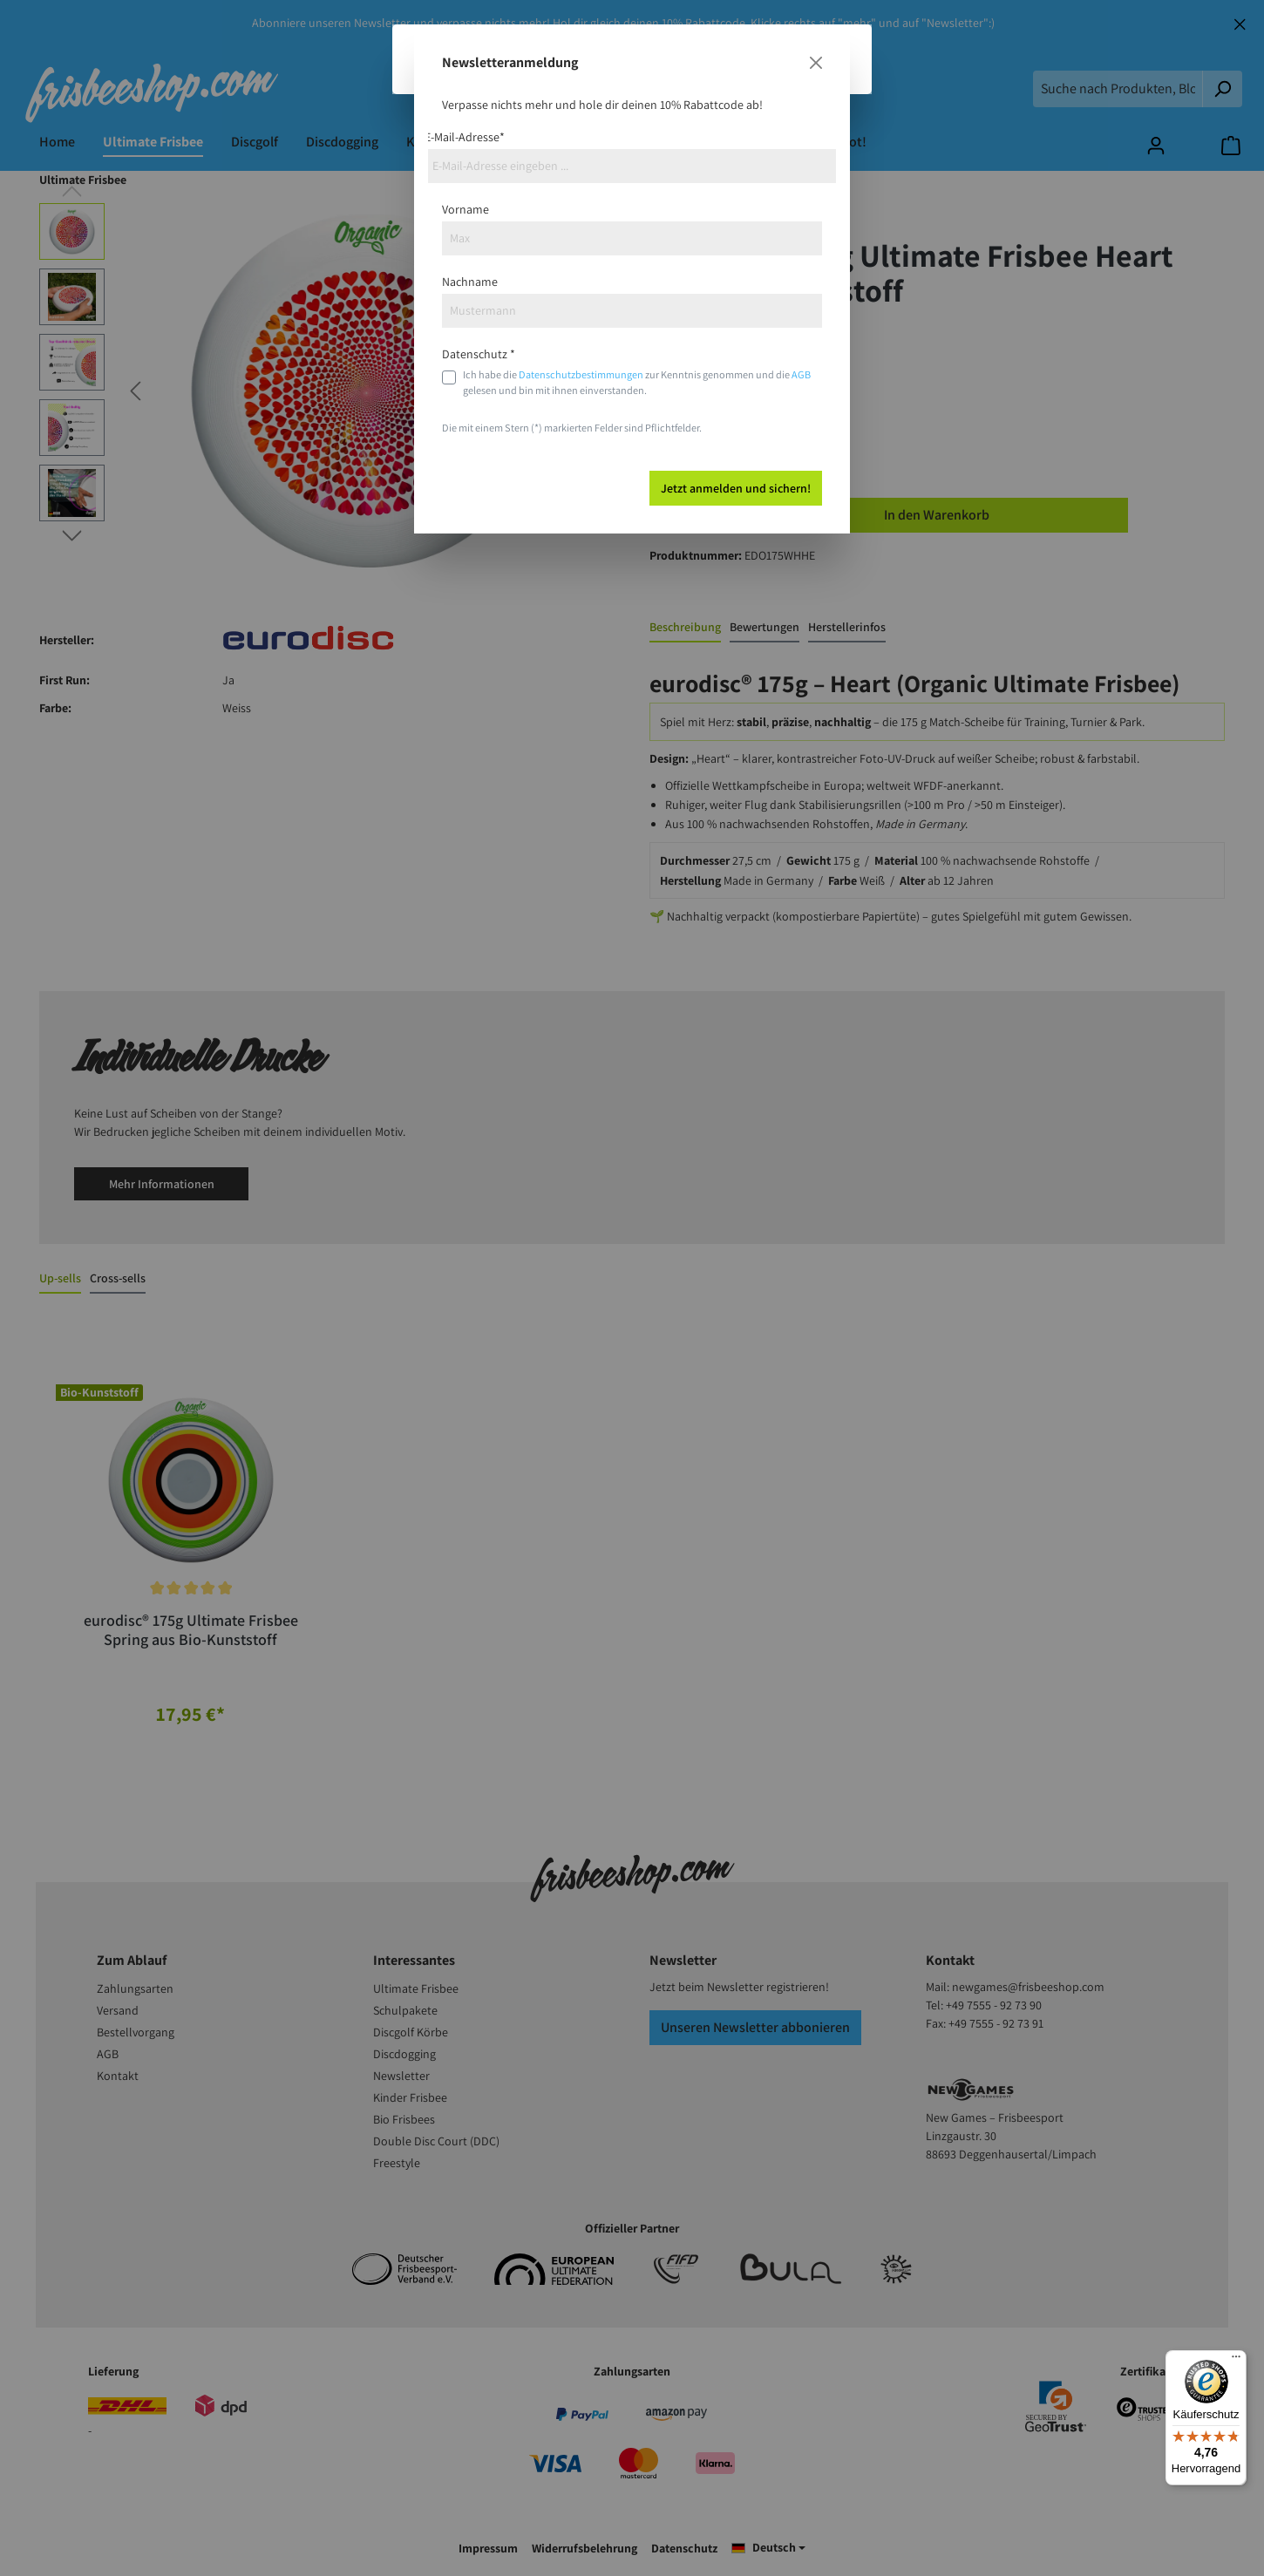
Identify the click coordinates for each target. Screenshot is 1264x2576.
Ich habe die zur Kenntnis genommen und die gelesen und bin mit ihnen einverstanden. (637, 382)
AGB (801, 374)
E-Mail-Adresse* (465, 137)
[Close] (815, 62)
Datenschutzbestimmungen (581, 374)
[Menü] (1236, 2360)
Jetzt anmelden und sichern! (736, 488)
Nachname (470, 281)
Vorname (465, 209)
